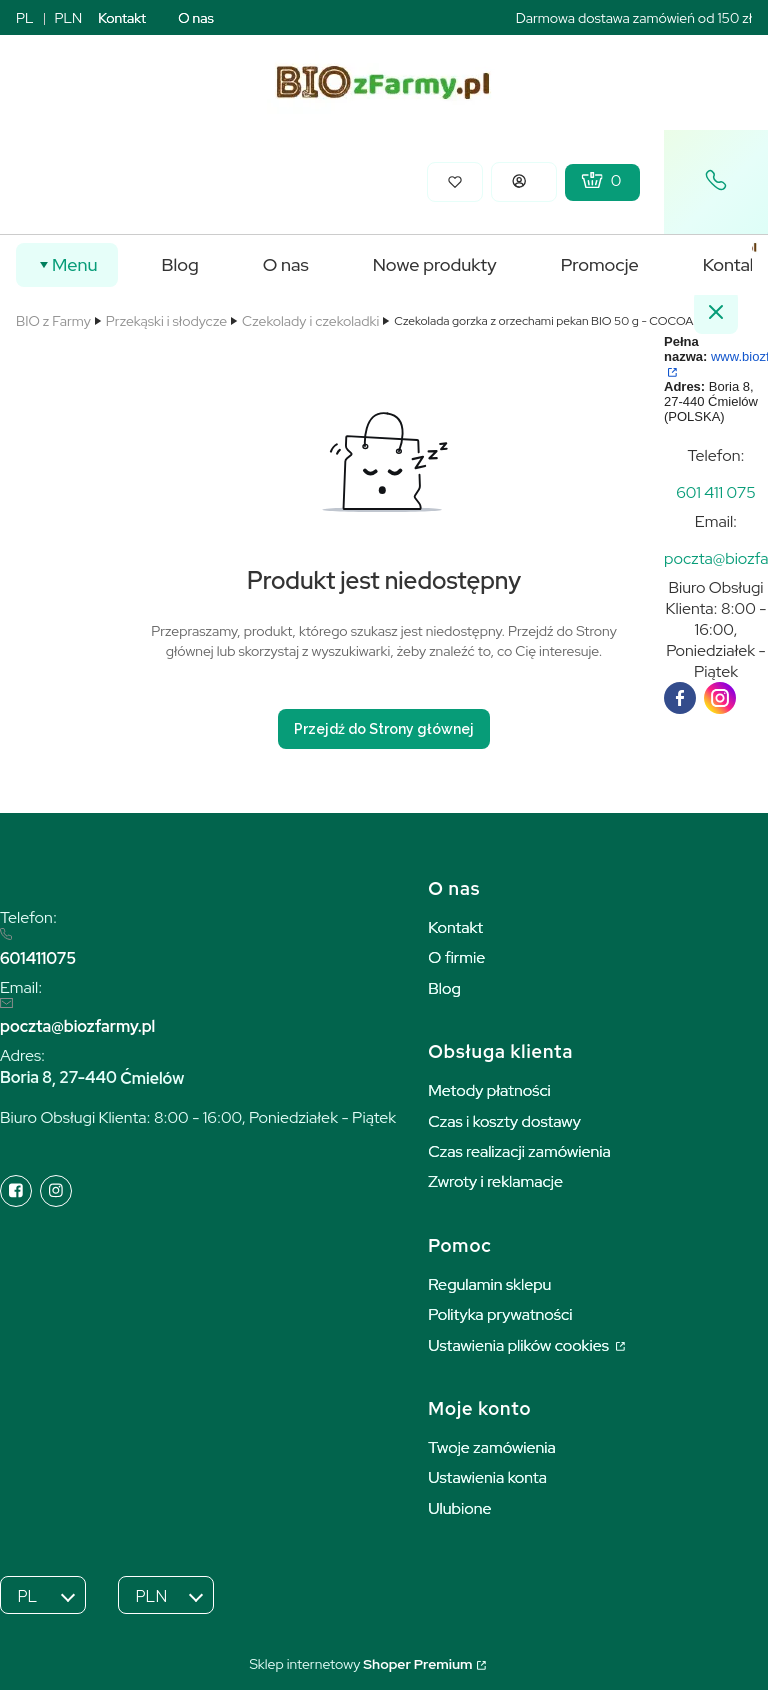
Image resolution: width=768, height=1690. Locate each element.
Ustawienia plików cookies (520, 1345)
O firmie (456, 957)
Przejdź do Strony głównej (384, 729)
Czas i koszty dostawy (504, 1121)
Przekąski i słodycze (166, 321)
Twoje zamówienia (492, 1447)
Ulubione (459, 1508)
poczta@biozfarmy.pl (77, 1026)
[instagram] (720, 698)
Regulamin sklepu (489, 1284)
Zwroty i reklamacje (495, 1181)
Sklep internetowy (360, 1664)
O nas (196, 18)
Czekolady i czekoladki (310, 321)
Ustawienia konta (487, 1477)
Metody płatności (489, 1090)
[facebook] (680, 698)
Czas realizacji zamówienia (519, 1151)
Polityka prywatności (500, 1314)
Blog (444, 988)
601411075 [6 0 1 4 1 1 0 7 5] (38, 958)
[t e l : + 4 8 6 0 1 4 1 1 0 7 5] (716, 492)
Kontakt (122, 18)
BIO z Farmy (53, 321)
